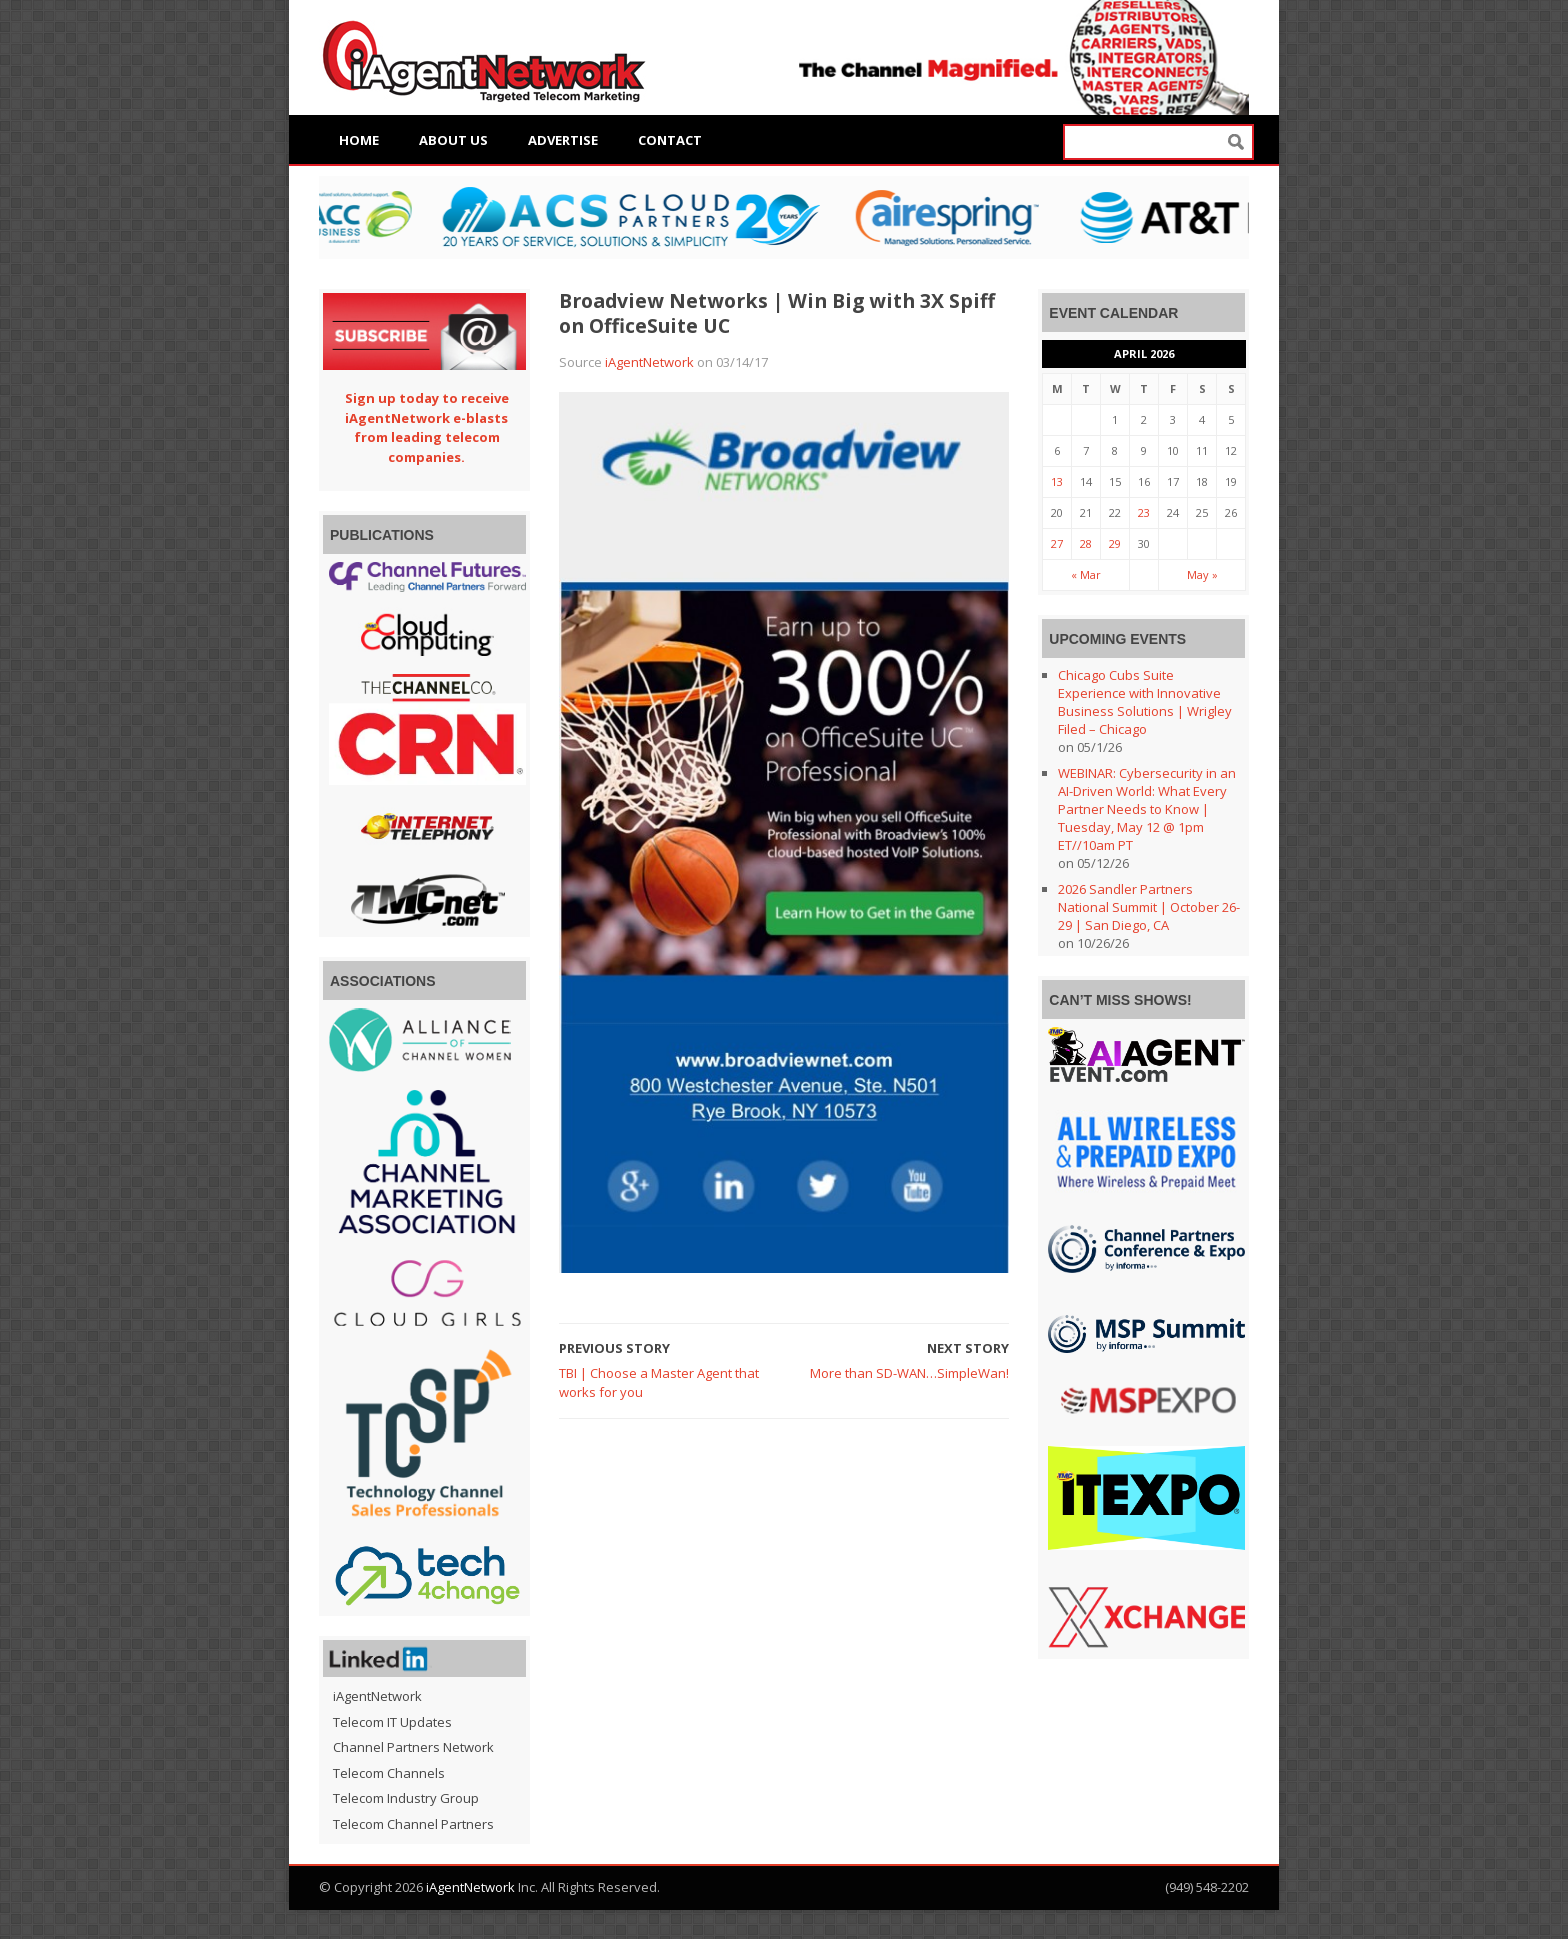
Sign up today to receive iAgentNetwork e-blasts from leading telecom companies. (427, 427)
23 (1144, 512)
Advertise (563, 140)
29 (1115, 543)
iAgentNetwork (649, 362)
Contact (670, 140)
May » (1202, 574)
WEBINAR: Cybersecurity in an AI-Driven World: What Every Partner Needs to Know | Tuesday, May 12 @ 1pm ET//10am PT (1147, 809)
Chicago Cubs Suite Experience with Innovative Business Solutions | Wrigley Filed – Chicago (1145, 702)
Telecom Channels (389, 1773)
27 (1057, 543)
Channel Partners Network (413, 1747)
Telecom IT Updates (392, 1722)
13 (1057, 481)
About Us (453, 140)
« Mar (1086, 574)
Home (359, 140)
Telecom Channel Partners (413, 1824)
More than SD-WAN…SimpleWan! (909, 1373)
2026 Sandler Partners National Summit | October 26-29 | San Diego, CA (1149, 907)
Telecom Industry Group (406, 1798)
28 (1086, 543)
